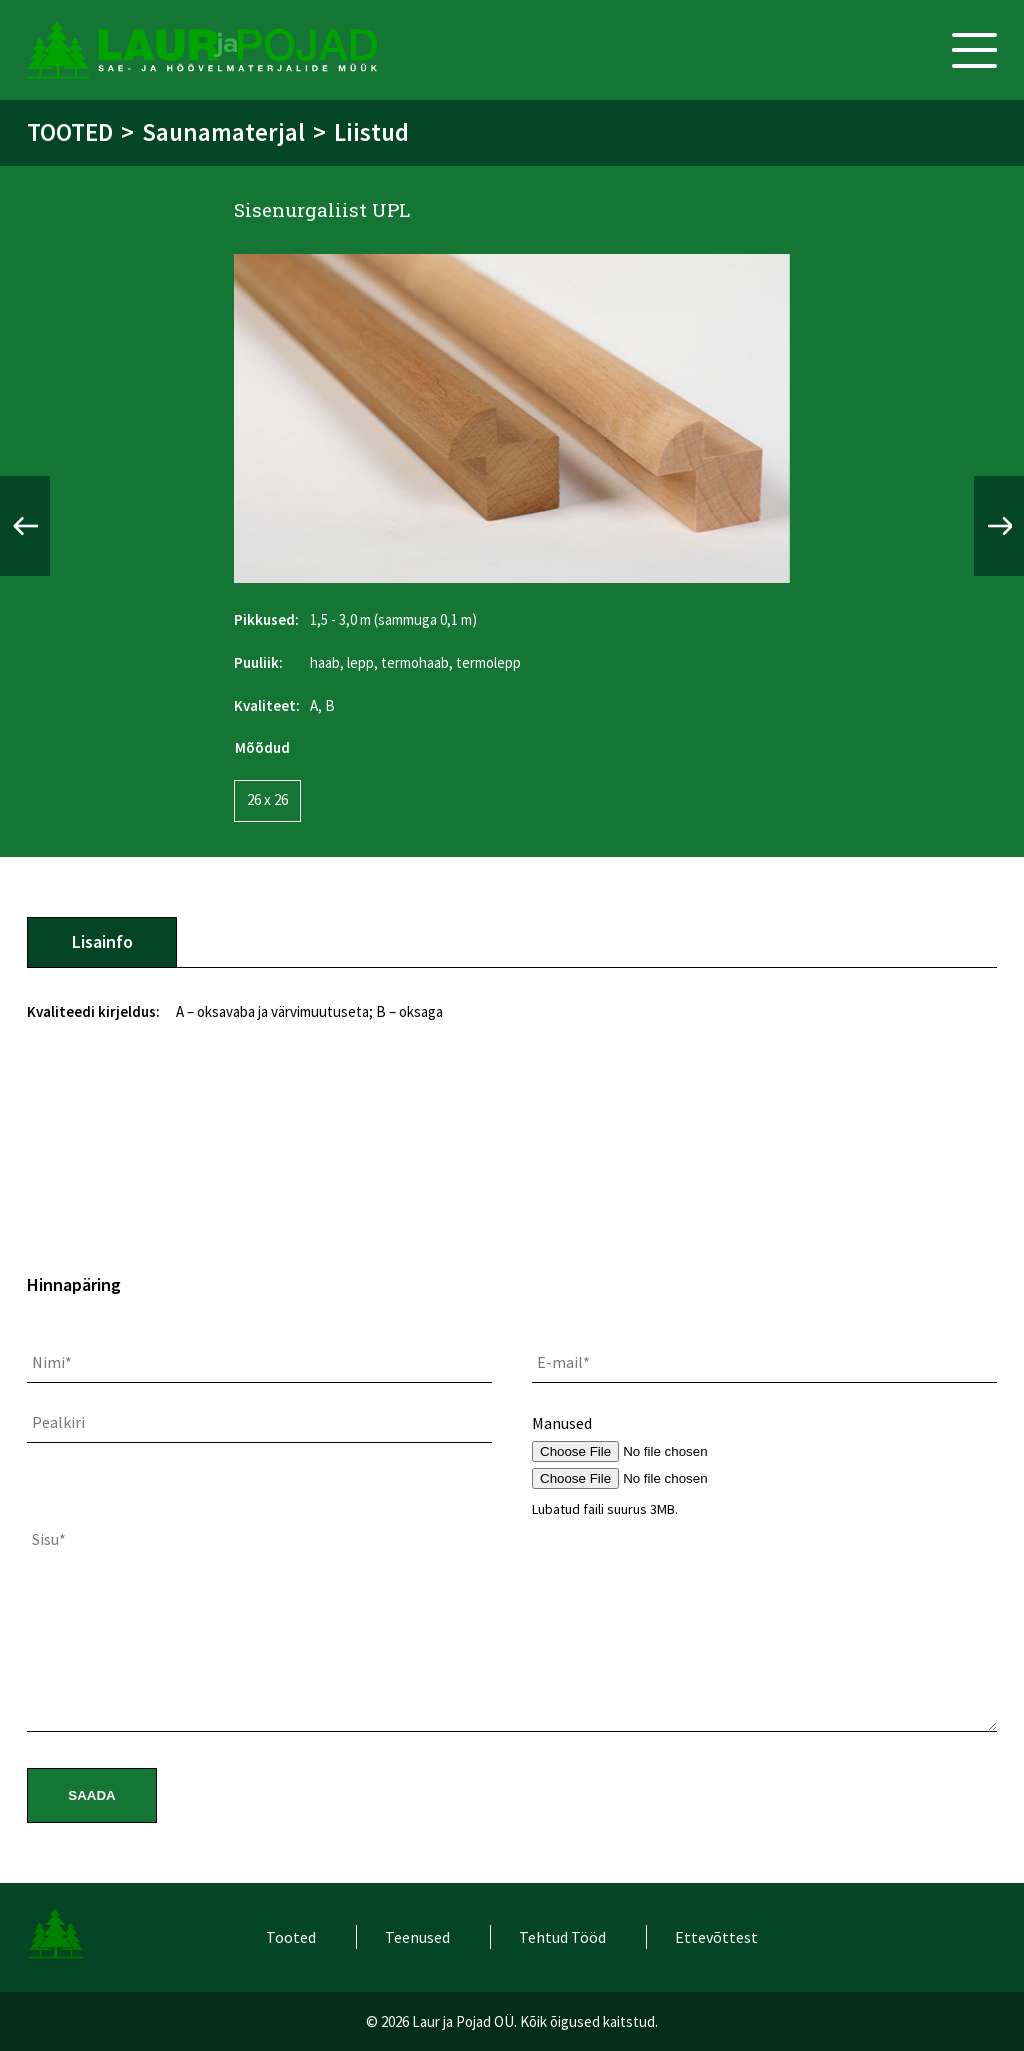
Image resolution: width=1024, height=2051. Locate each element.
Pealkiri (58, 1422)
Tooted (70, 132)
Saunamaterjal (223, 132)
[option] (512, 418)
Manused (562, 1423)
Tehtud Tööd (562, 1937)
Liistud (371, 132)
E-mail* (563, 1362)
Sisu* (49, 1539)
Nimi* (52, 1362)
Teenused (417, 1937)
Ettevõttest (716, 1937)
